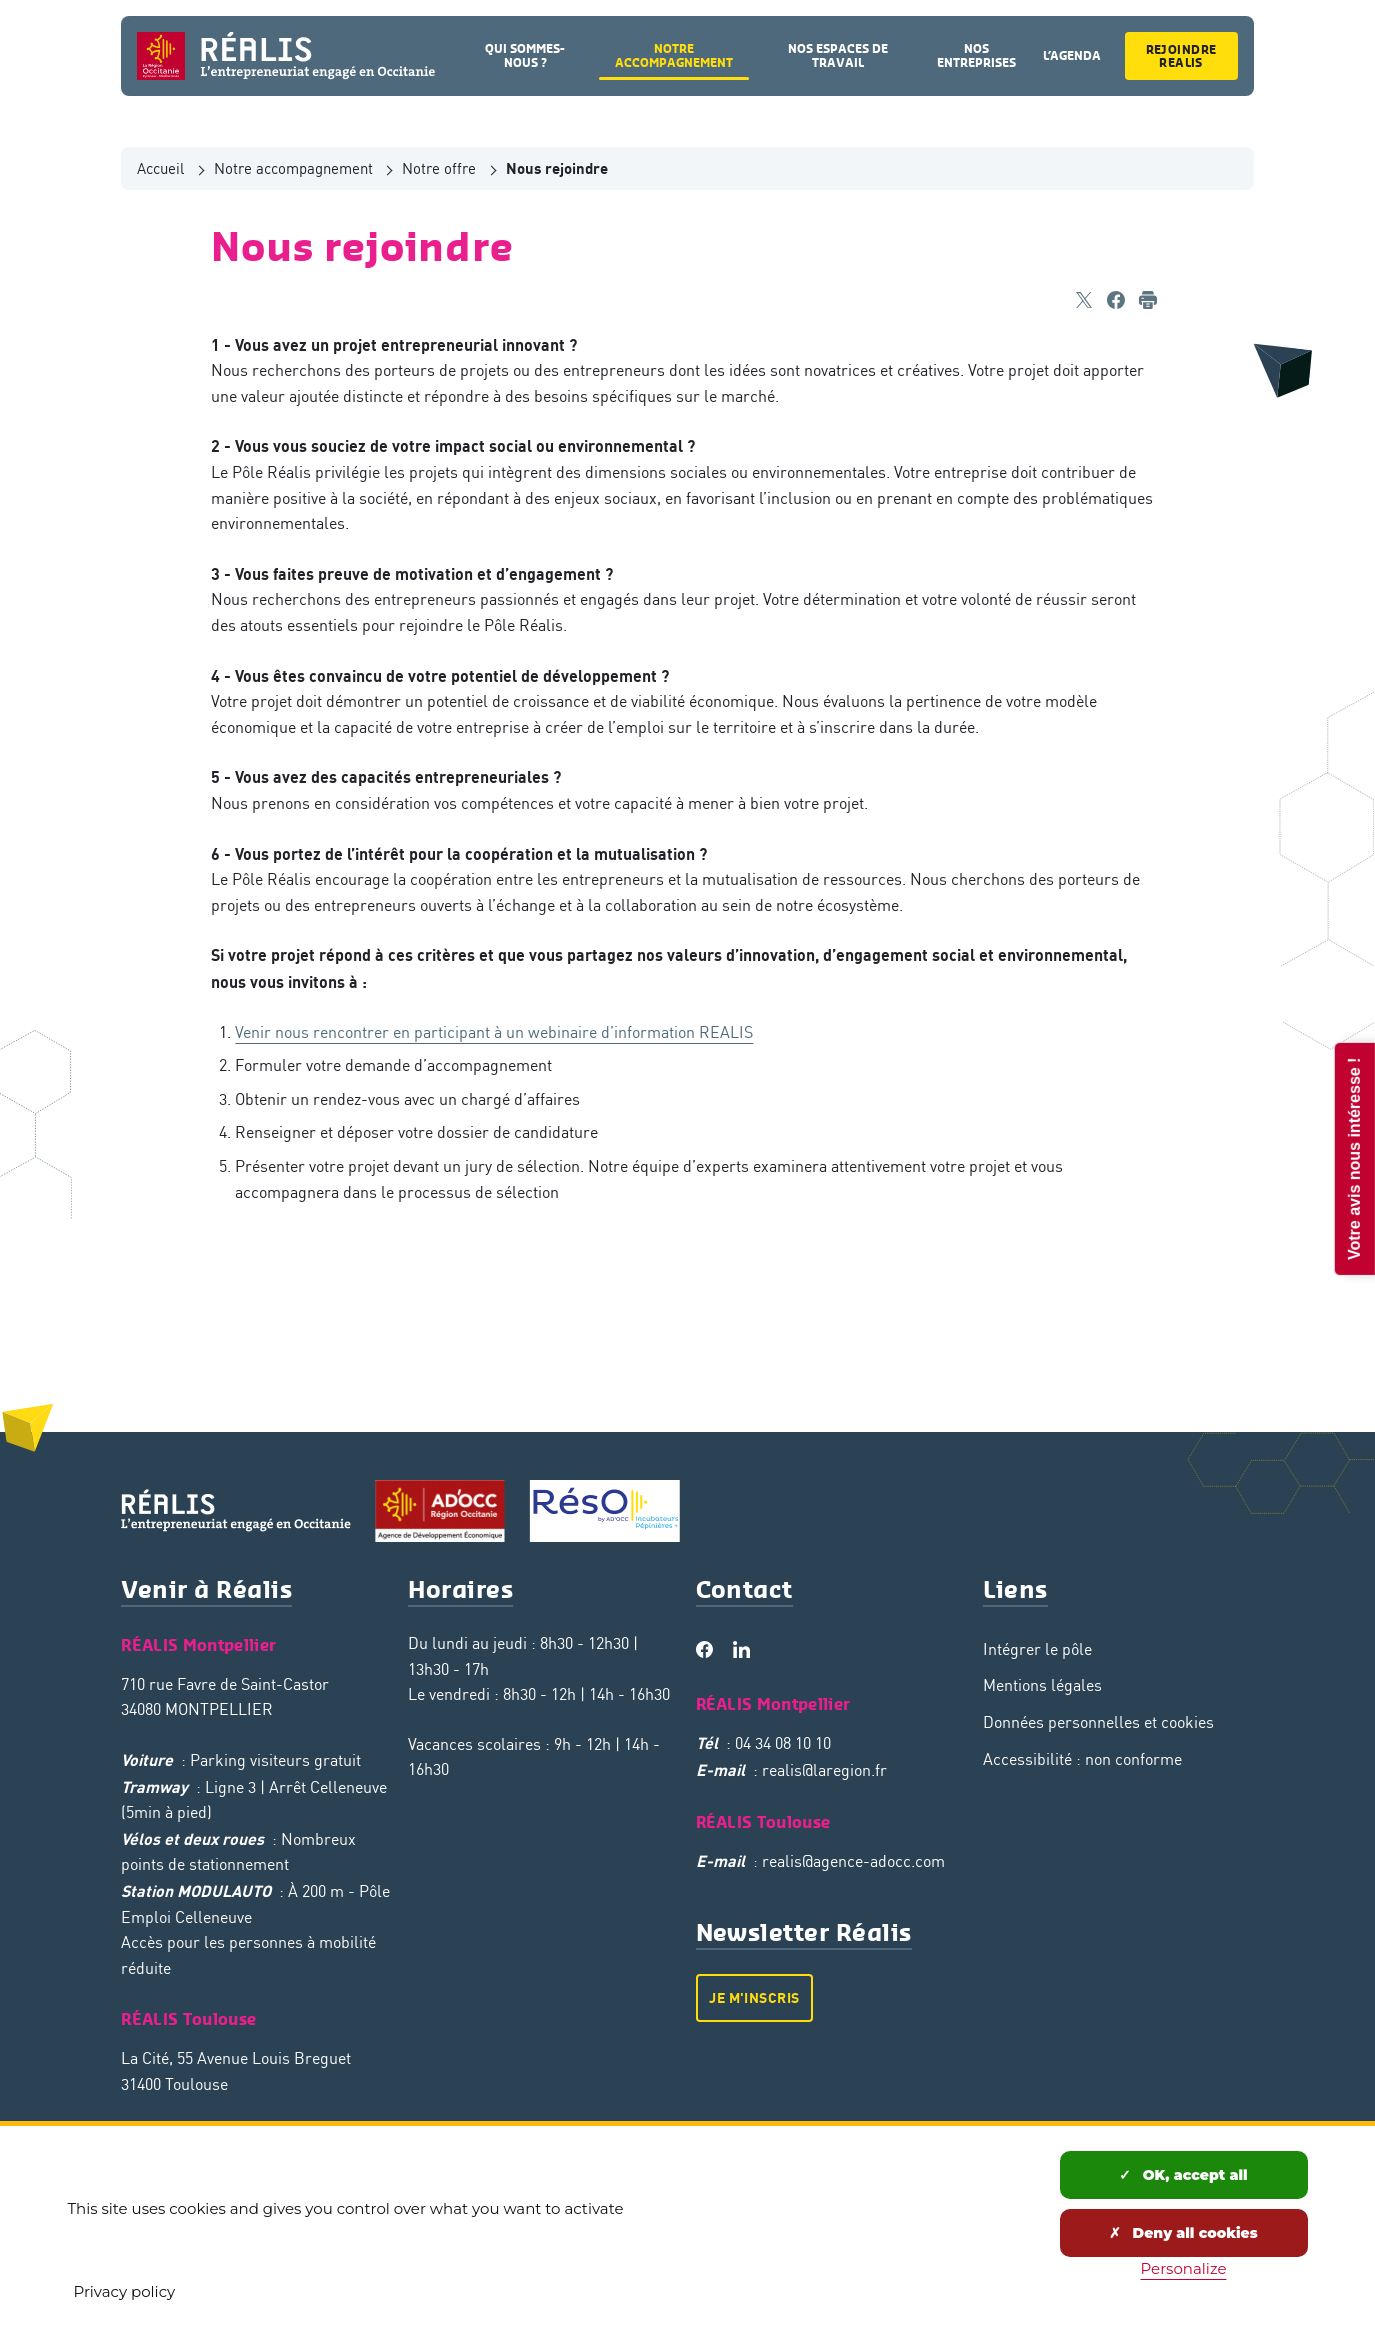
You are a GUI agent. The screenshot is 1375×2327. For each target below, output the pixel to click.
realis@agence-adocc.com (853, 1861)
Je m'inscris (754, 1997)
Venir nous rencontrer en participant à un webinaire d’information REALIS (494, 1032)
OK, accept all (1183, 2175)
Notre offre (439, 168)
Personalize (1184, 2268)
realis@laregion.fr (824, 1770)
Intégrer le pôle (1037, 1649)
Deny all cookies (1183, 2233)
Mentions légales (1042, 1685)
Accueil (160, 168)
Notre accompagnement (293, 168)
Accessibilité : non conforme (1082, 1759)
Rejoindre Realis (1181, 56)
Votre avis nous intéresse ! (1353, 1158)
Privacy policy (125, 2291)
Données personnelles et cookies (1098, 1722)
